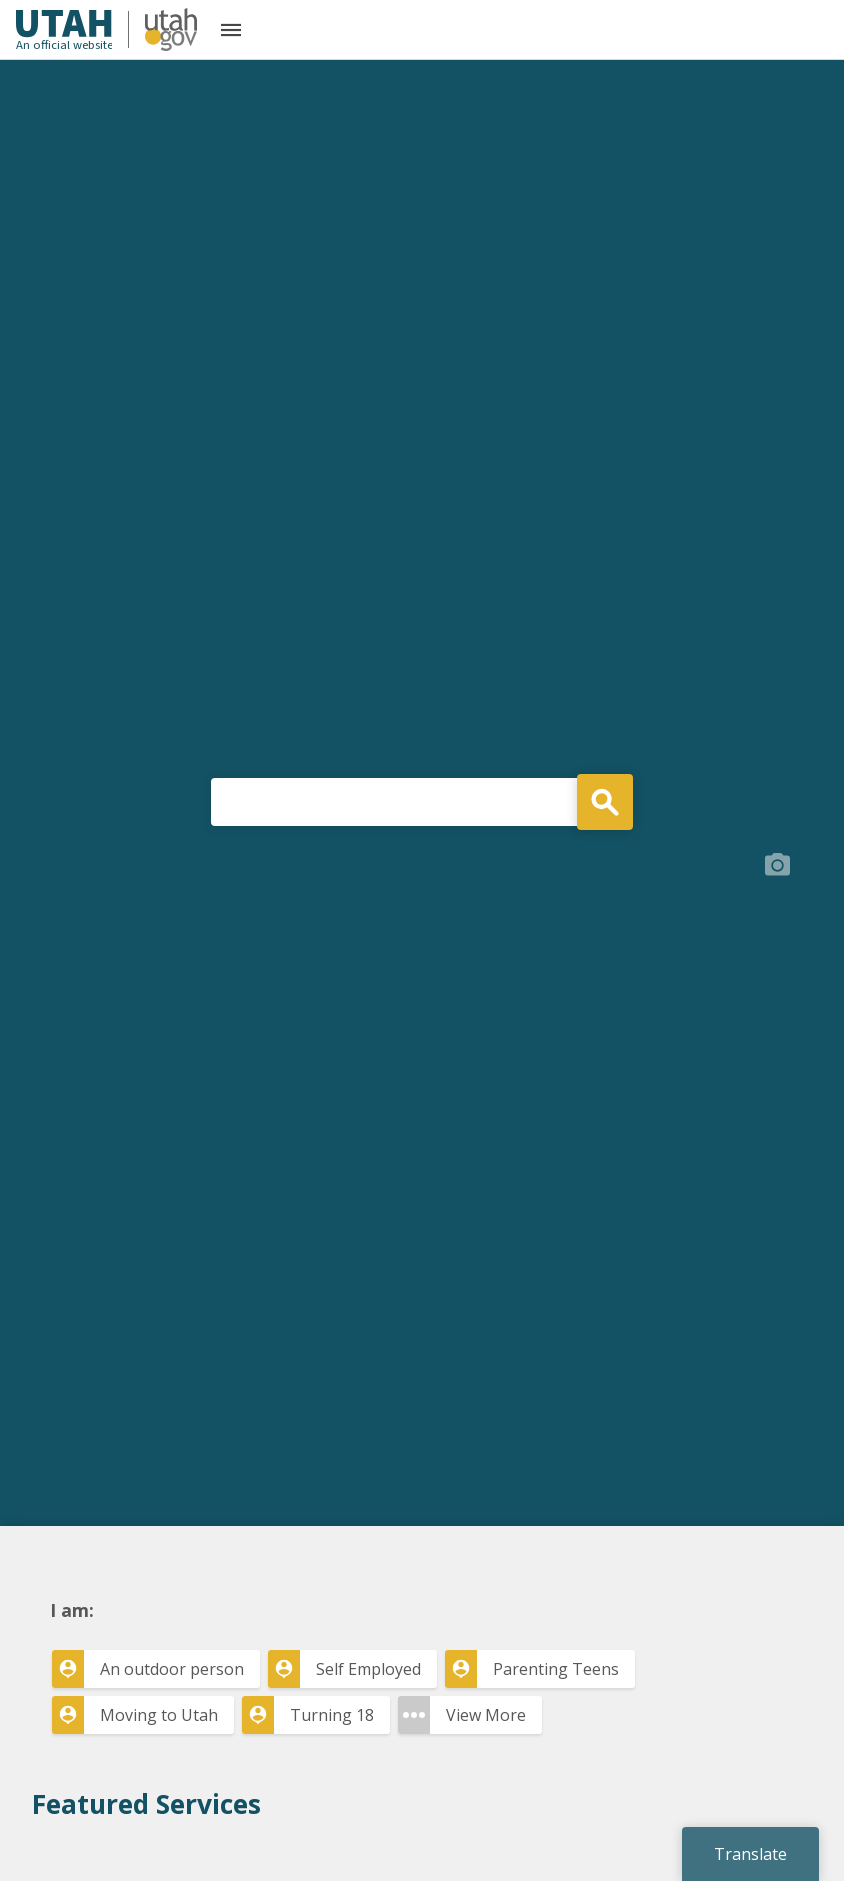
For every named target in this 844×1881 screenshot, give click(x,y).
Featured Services (146, 1804)
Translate (750, 1854)
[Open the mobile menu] (231, 30)
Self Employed (368, 1669)
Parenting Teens (556, 1669)
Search (605, 802)
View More (486, 1715)
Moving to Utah (159, 1715)
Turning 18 (332, 1715)
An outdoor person (172, 1669)
